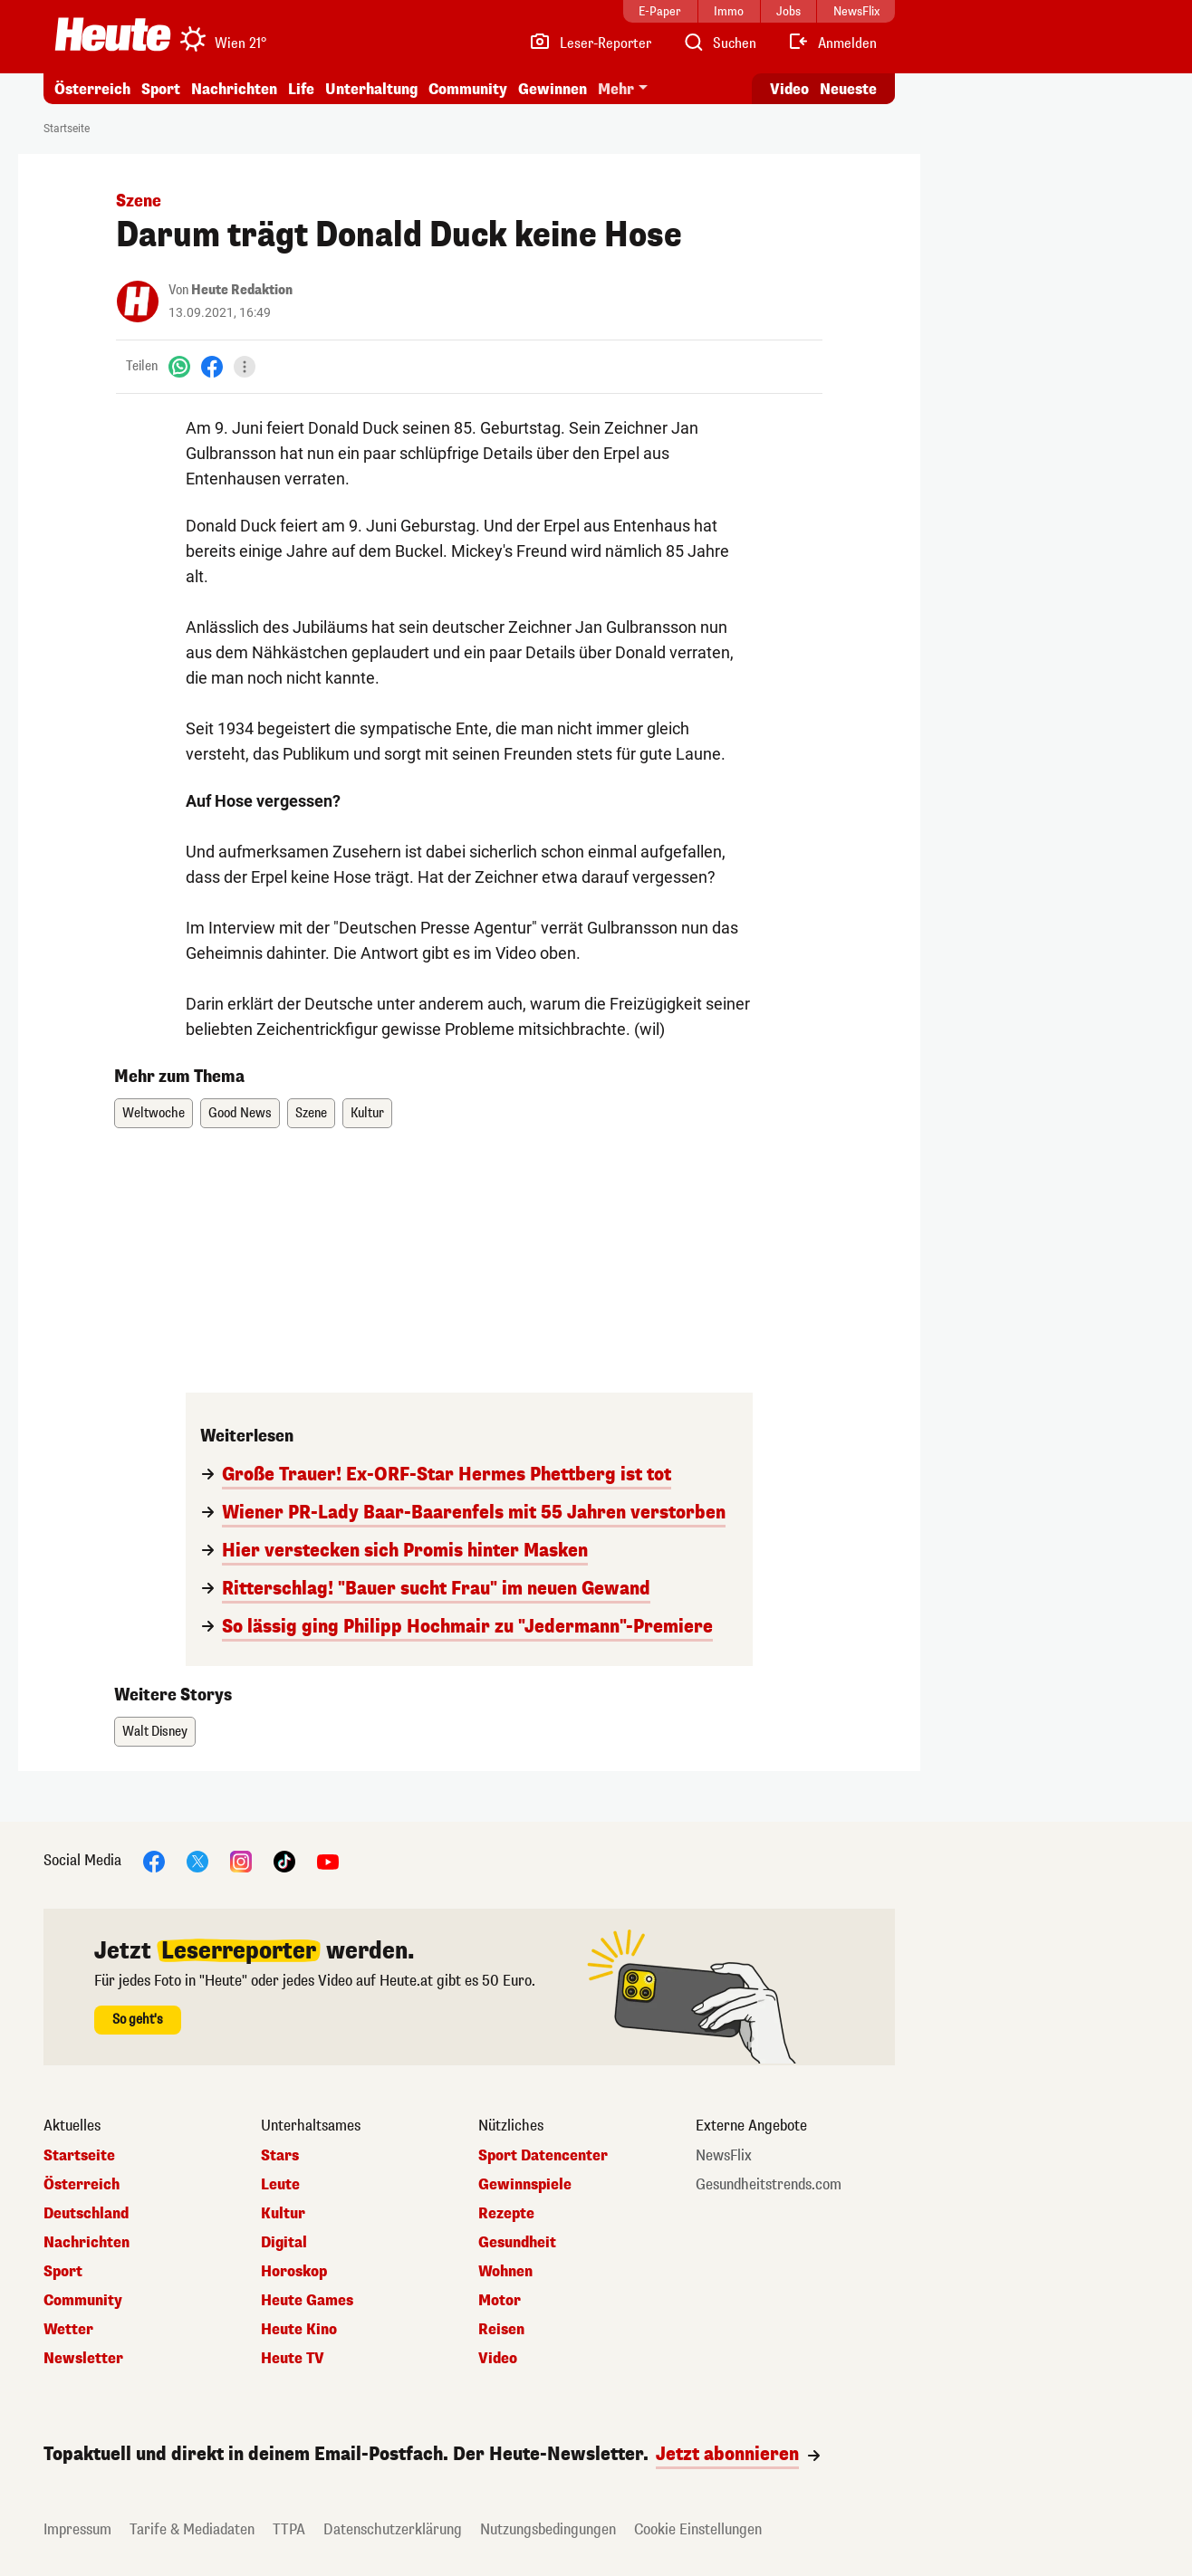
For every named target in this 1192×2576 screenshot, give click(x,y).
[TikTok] (284, 1860)
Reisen (501, 2330)
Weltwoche (153, 1113)
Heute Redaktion (242, 290)
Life (301, 89)
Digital (284, 2243)
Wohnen (505, 2272)
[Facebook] (212, 366)
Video (497, 2359)
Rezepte (506, 2214)
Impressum (77, 2529)
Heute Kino (299, 2330)
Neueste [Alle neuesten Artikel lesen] (848, 89)
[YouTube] (328, 1860)
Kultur (367, 1113)
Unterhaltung (371, 89)
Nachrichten (234, 89)
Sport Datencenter (543, 2156)
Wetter (68, 2330)
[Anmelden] (832, 43)
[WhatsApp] (179, 366)
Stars (280, 2156)
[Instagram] (241, 1860)
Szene (311, 1113)
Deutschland (86, 2214)
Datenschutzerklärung (392, 2529)
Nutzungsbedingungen (548, 2529)
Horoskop (294, 2272)
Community (467, 89)
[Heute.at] (112, 34)
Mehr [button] (616, 89)
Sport (160, 89)
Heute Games (307, 2301)
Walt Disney (154, 1731)
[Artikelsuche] (719, 43)
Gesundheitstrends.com (768, 2185)
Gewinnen (552, 89)
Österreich (92, 89)
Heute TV (292, 2359)
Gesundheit (517, 2243)
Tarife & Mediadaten (192, 2529)
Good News (240, 1113)
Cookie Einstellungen (698, 2529)
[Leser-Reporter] (590, 43)
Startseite (66, 128)
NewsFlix (724, 2156)
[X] (197, 1860)
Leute (280, 2185)
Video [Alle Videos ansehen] (789, 89)
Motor (499, 2301)
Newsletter (83, 2359)
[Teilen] (244, 366)
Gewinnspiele (525, 2185)
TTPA (289, 2529)
